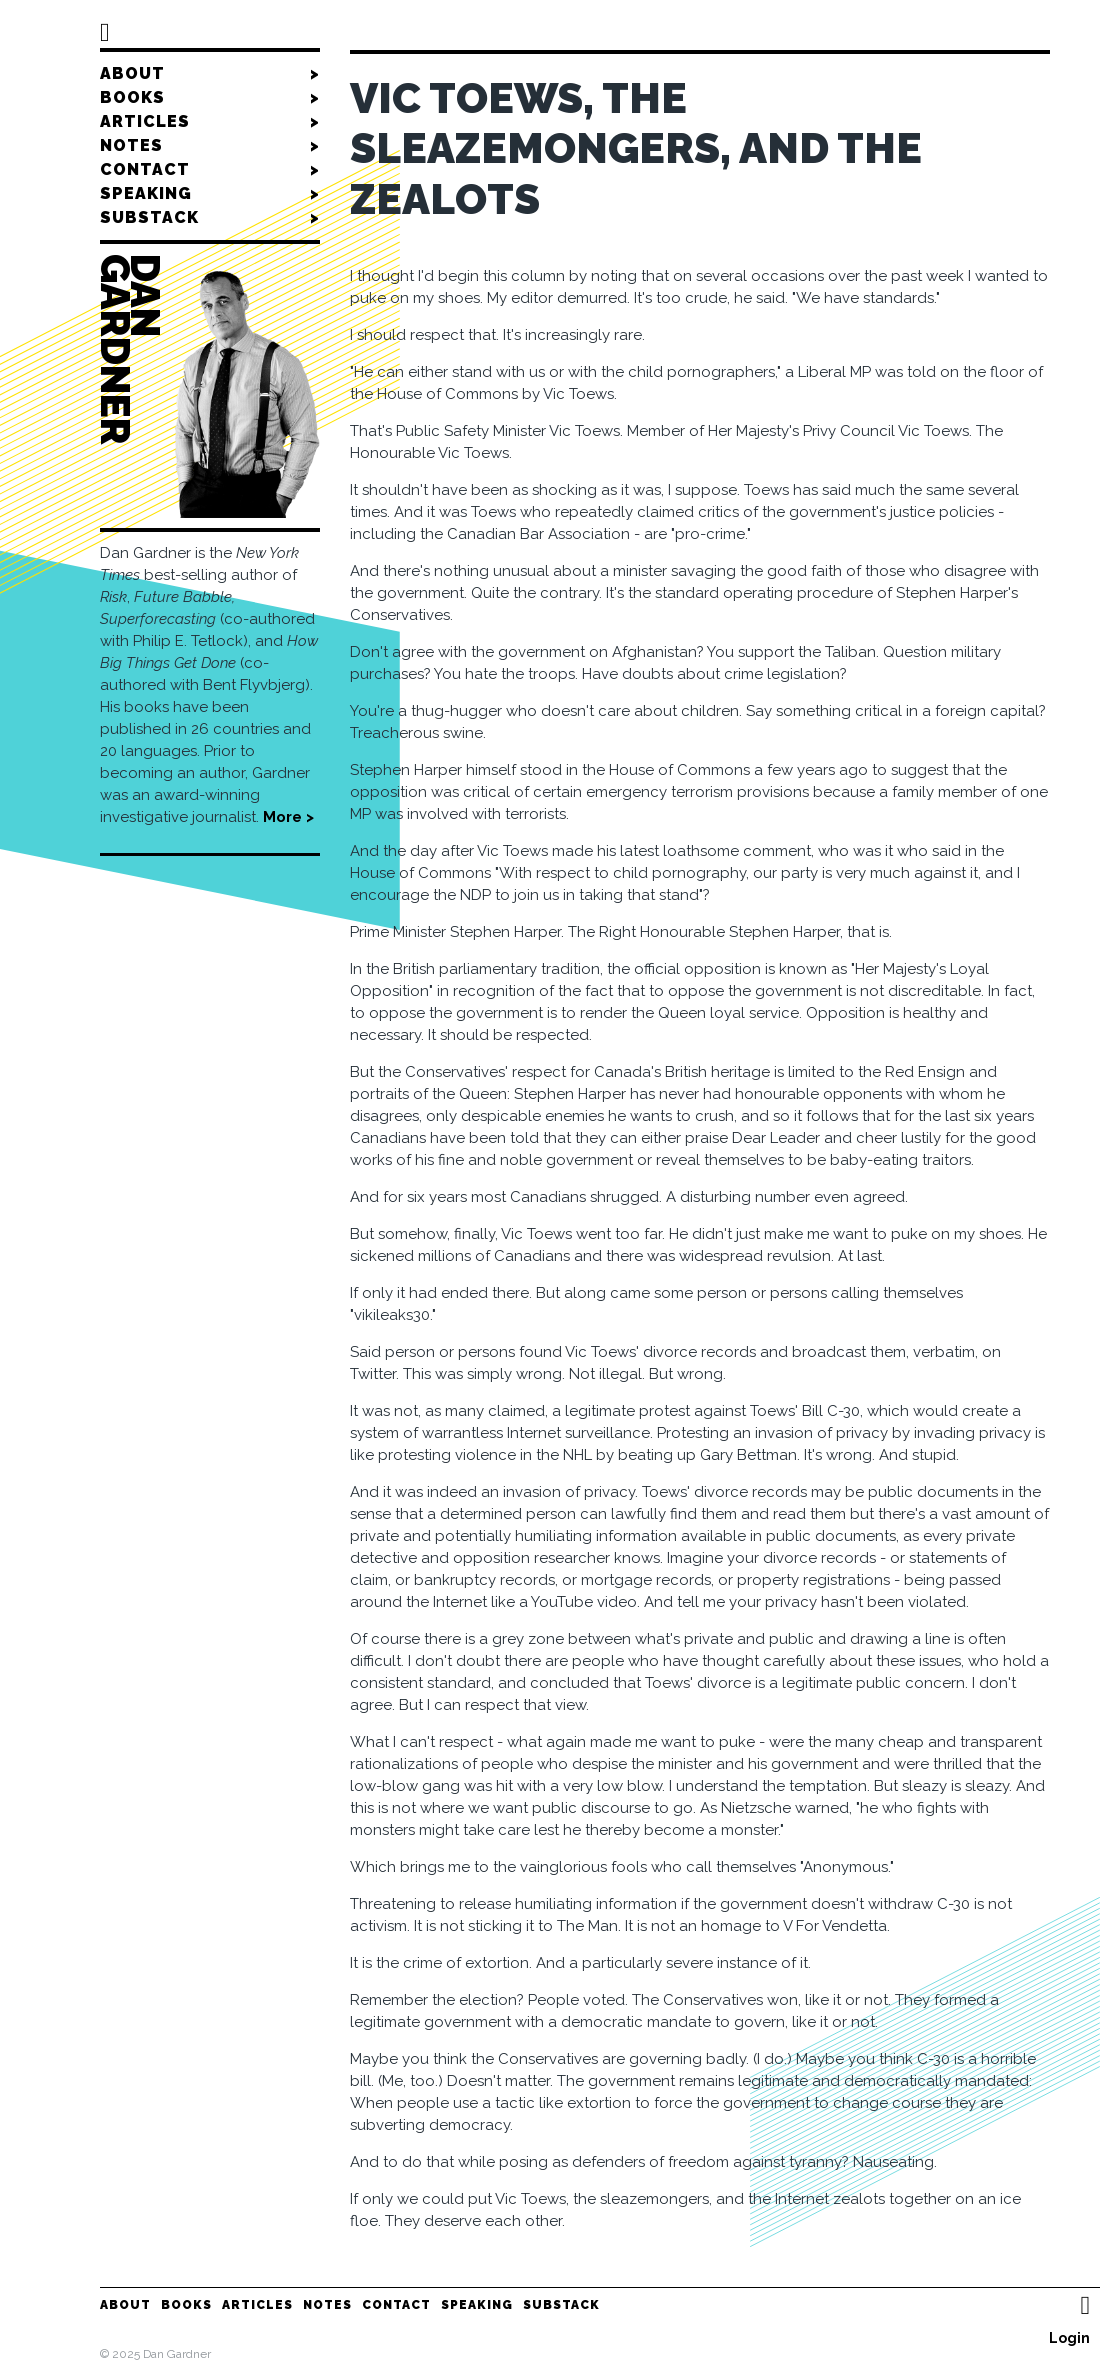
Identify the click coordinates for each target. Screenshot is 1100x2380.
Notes (210, 146)
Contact (210, 170)
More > (288, 817)
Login (1069, 2338)
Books (210, 98)
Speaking (210, 194)
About (210, 74)
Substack (210, 218)
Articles (210, 122)
